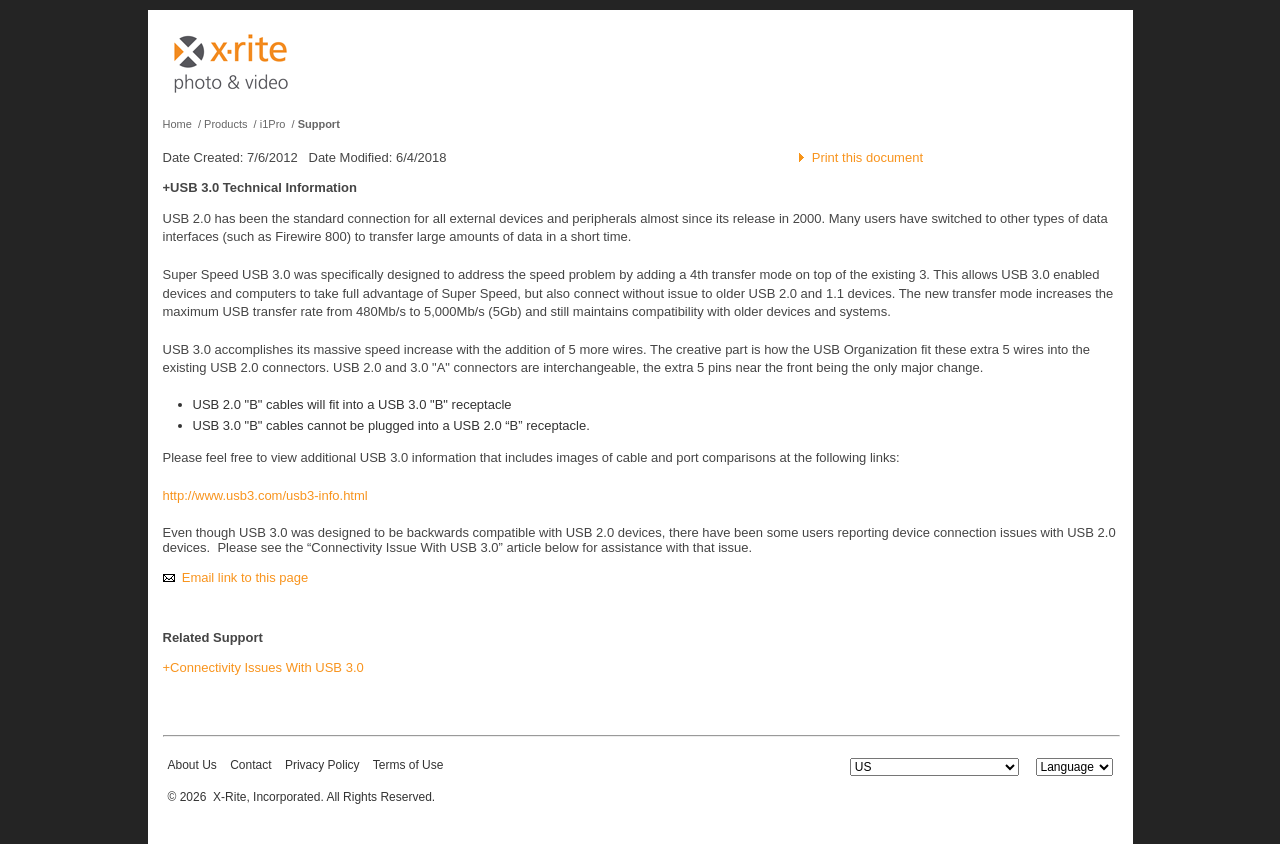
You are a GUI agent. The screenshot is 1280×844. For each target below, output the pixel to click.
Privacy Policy (322, 765)
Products (225, 124)
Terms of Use (408, 765)
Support (319, 124)
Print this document (867, 157)
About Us (192, 765)
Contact (250, 765)
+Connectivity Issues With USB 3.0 (263, 667)
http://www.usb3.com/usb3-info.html (265, 495)
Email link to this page (245, 577)
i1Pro (273, 124)
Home (177, 124)
